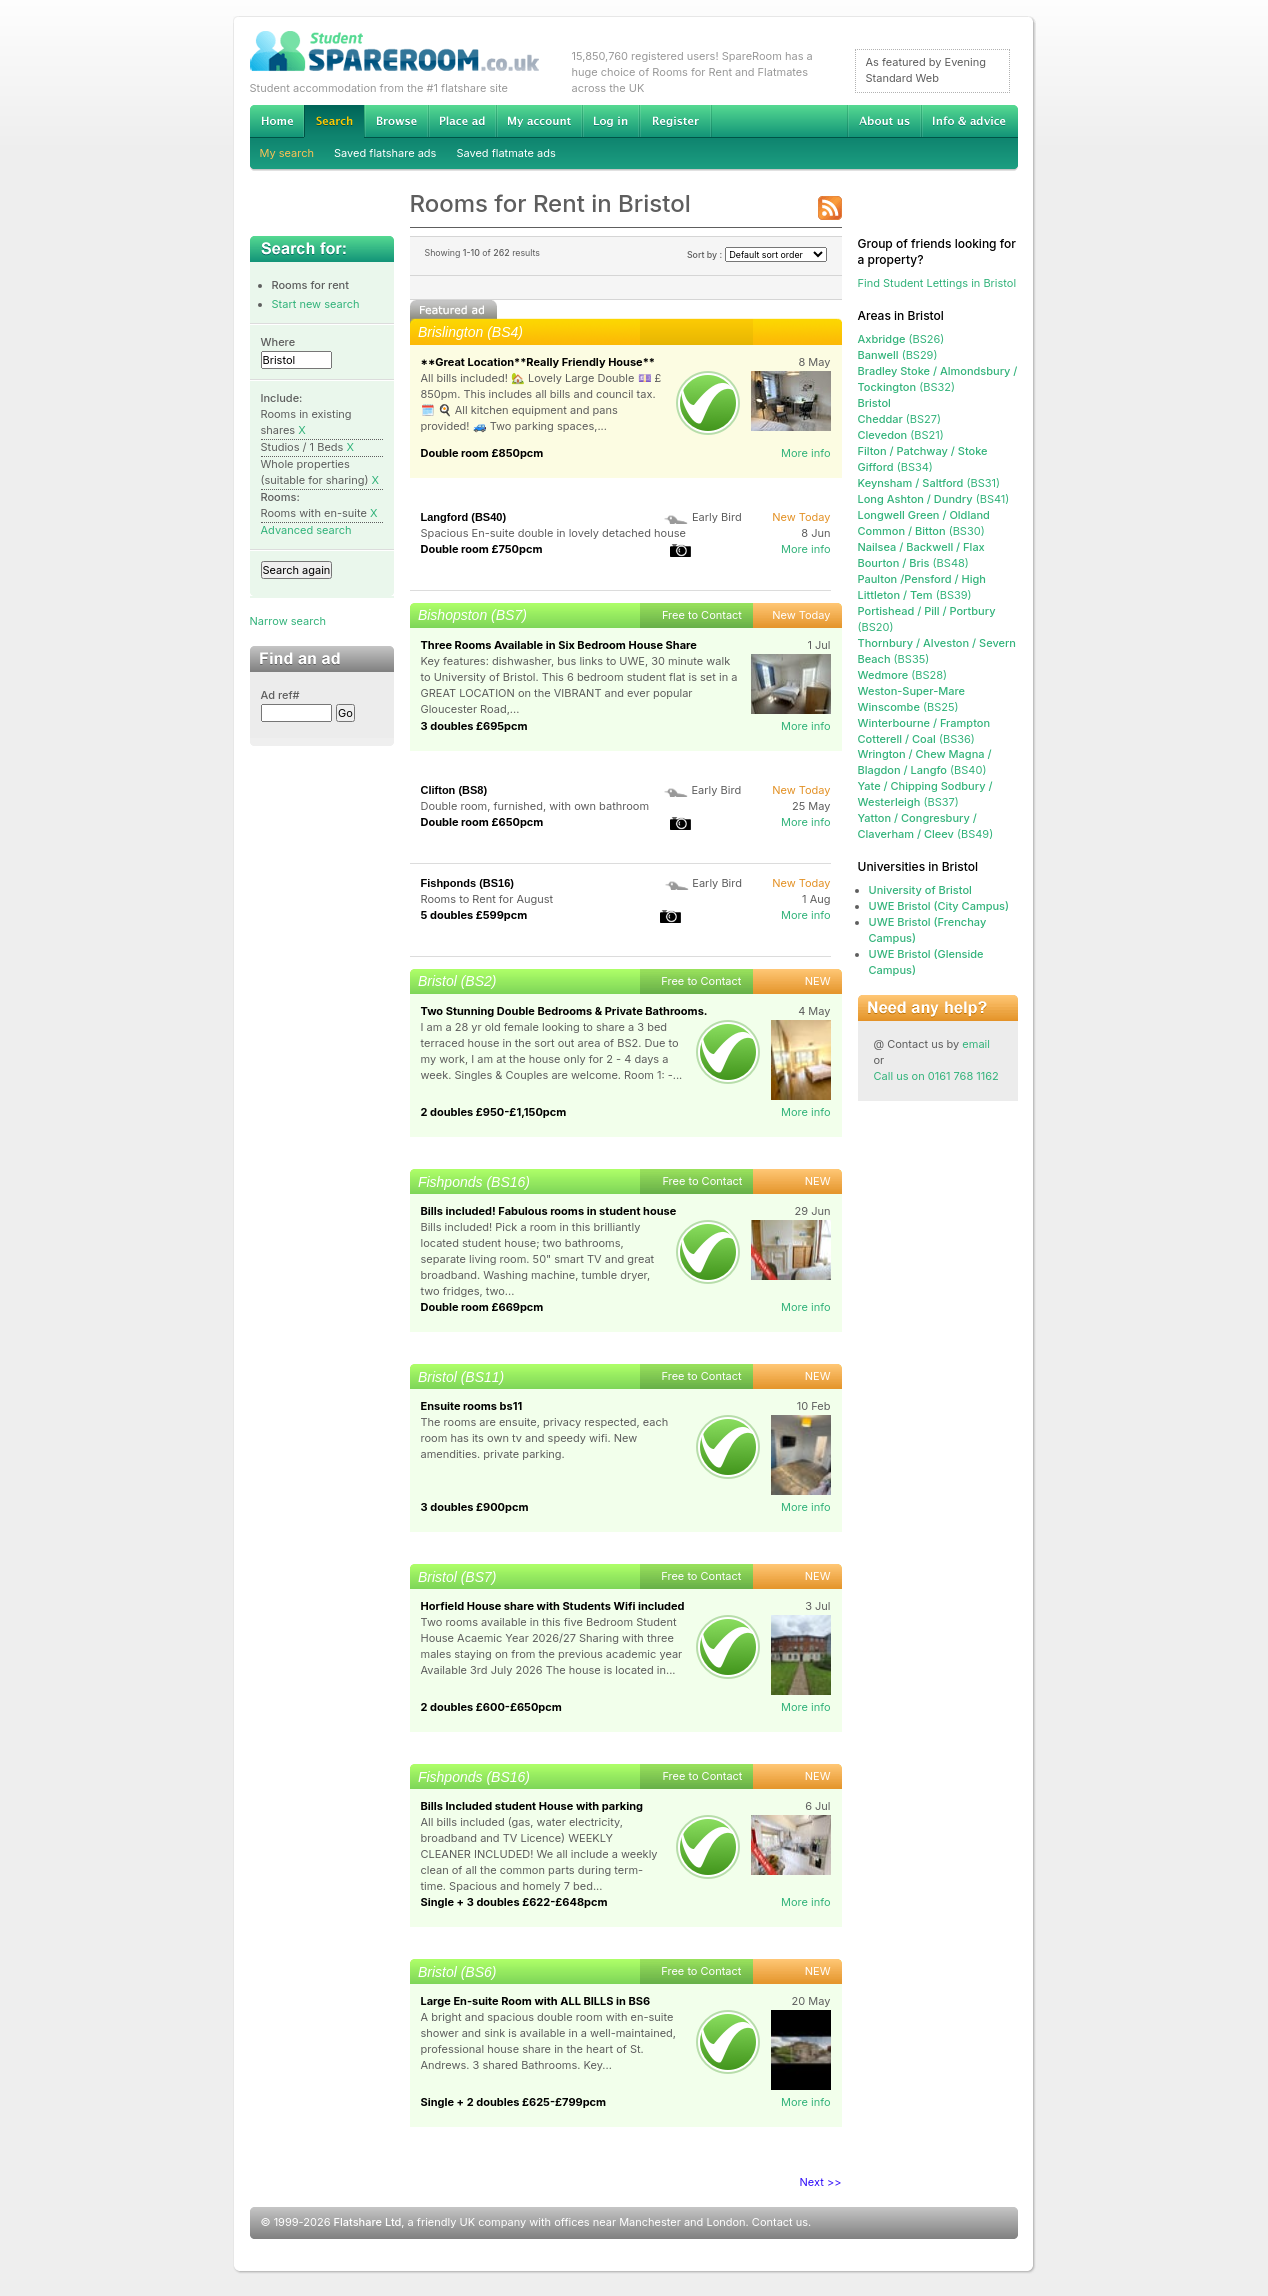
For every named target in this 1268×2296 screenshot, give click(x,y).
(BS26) (901, 339)
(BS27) (900, 419)
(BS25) (908, 707)
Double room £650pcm (482, 822)
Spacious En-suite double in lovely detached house (553, 533)
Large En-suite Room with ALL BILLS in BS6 (536, 2001)
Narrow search (288, 621)
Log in (610, 121)
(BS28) (903, 675)
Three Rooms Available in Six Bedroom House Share (559, 645)
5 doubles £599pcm (474, 915)
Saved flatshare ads (385, 153)
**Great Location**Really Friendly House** (538, 362)
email (976, 1044)
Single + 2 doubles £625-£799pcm (514, 2102)
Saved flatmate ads (505, 153)
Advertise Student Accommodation (462, 121)
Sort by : (757, 254)
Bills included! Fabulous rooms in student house (549, 1211)
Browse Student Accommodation (396, 121)
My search (287, 153)
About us (884, 121)
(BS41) (934, 499)
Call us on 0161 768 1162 (936, 1076)
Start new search (316, 304)
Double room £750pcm (482, 549)
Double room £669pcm (482, 1307)
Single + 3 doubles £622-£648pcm (514, 1902)
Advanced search (306, 530)
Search (334, 121)
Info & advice (969, 121)
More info (806, 453)
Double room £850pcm (482, 453)
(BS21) (901, 435)
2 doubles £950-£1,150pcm (494, 1112)
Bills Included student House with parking (532, 1806)
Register (675, 121)
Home (277, 121)
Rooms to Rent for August (487, 899)
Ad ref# (280, 695)
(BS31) (929, 483)
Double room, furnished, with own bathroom (535, 806)
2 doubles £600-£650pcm (491, 1707)
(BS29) (898, 355)
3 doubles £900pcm (475, 1507)
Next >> (821, 2182)
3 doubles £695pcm (474, 726)
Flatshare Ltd (368, 2222)
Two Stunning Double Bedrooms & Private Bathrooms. (564, 1011)
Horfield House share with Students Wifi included (553, 1606)
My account (539, 121)
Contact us (780, 2222)
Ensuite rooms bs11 (472, 1406)
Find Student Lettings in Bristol (937, 283)
